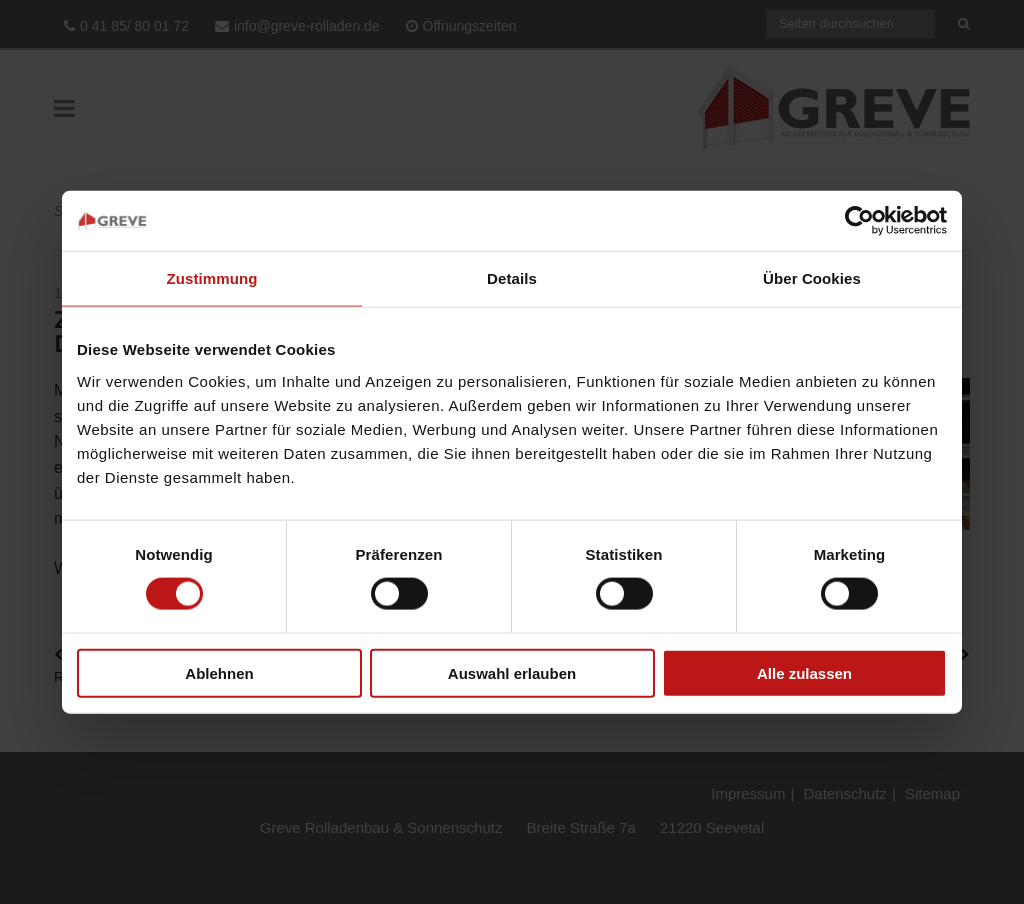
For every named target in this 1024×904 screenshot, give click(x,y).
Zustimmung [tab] (212, 278)
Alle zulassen (804, 672)
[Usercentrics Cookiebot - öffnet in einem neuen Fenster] (859, 221)
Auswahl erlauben (512, 672)
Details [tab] (512, 278)
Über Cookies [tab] (812, 278)
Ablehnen (219, 672)
